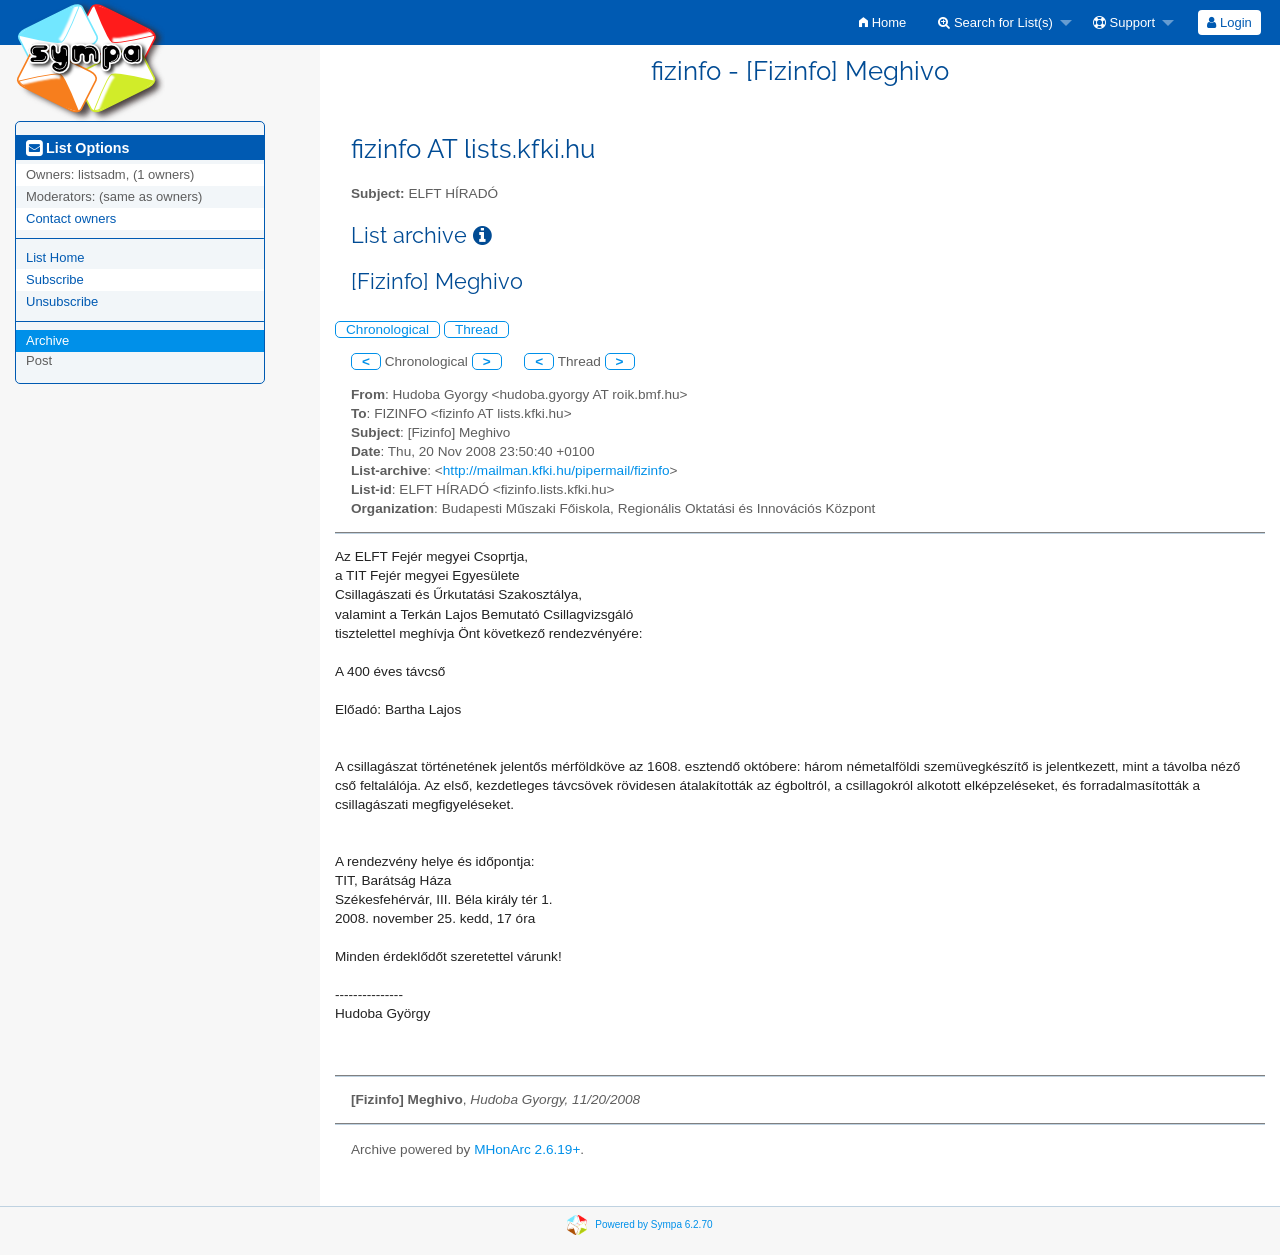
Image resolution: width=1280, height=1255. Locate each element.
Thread (476, 329)
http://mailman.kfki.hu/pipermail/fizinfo (556, 470)
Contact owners (71, 218)
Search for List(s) (995, 22)
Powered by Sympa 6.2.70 (653, 1224)
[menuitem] (882, 22)
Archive (47, 340)
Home (882, 22)
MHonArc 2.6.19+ (527, 1149)
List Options (77, 148)
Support (1124, 22)
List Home (55, 257)
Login (1229, 22)
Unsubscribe (62, 301)
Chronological (387, 329)
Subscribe (55, 279)
